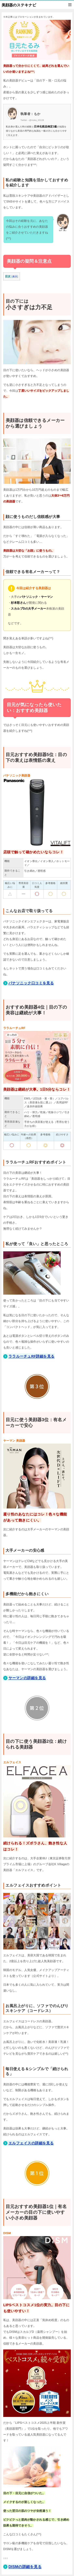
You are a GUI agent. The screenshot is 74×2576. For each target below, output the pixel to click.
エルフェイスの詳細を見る (31, 2143)
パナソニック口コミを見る (31, 983)
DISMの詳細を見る (25, 2567)
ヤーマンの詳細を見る (27, 1678)
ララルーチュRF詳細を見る (31, 1356)
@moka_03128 (36, 120)
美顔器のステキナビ (19, 5)
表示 (14, 276)
